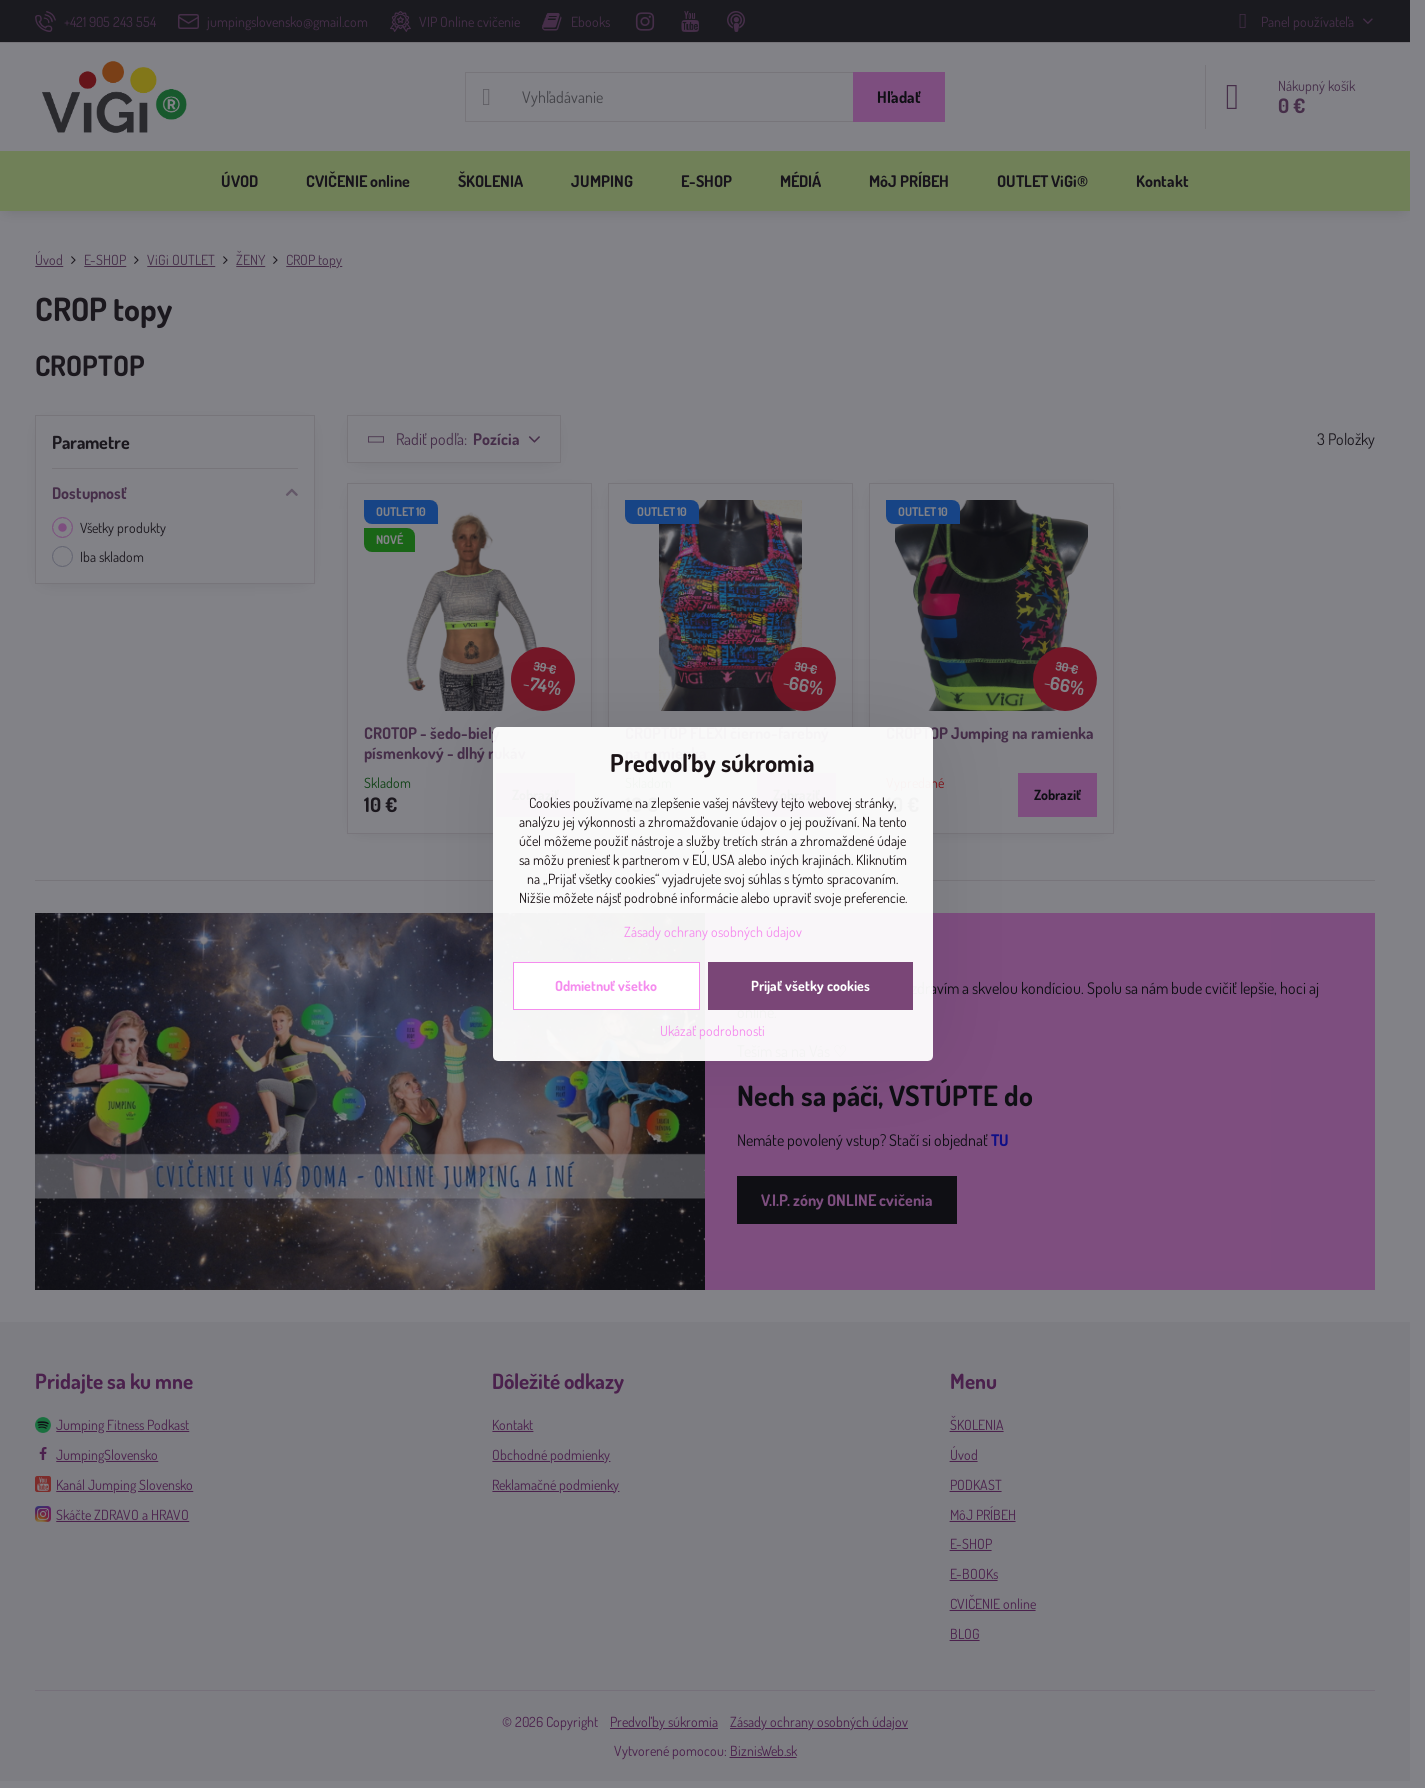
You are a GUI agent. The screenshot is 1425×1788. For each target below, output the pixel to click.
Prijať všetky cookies (810, 985)
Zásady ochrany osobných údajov (713, 931)
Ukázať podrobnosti (712, 1030)
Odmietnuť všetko (606, 985)
